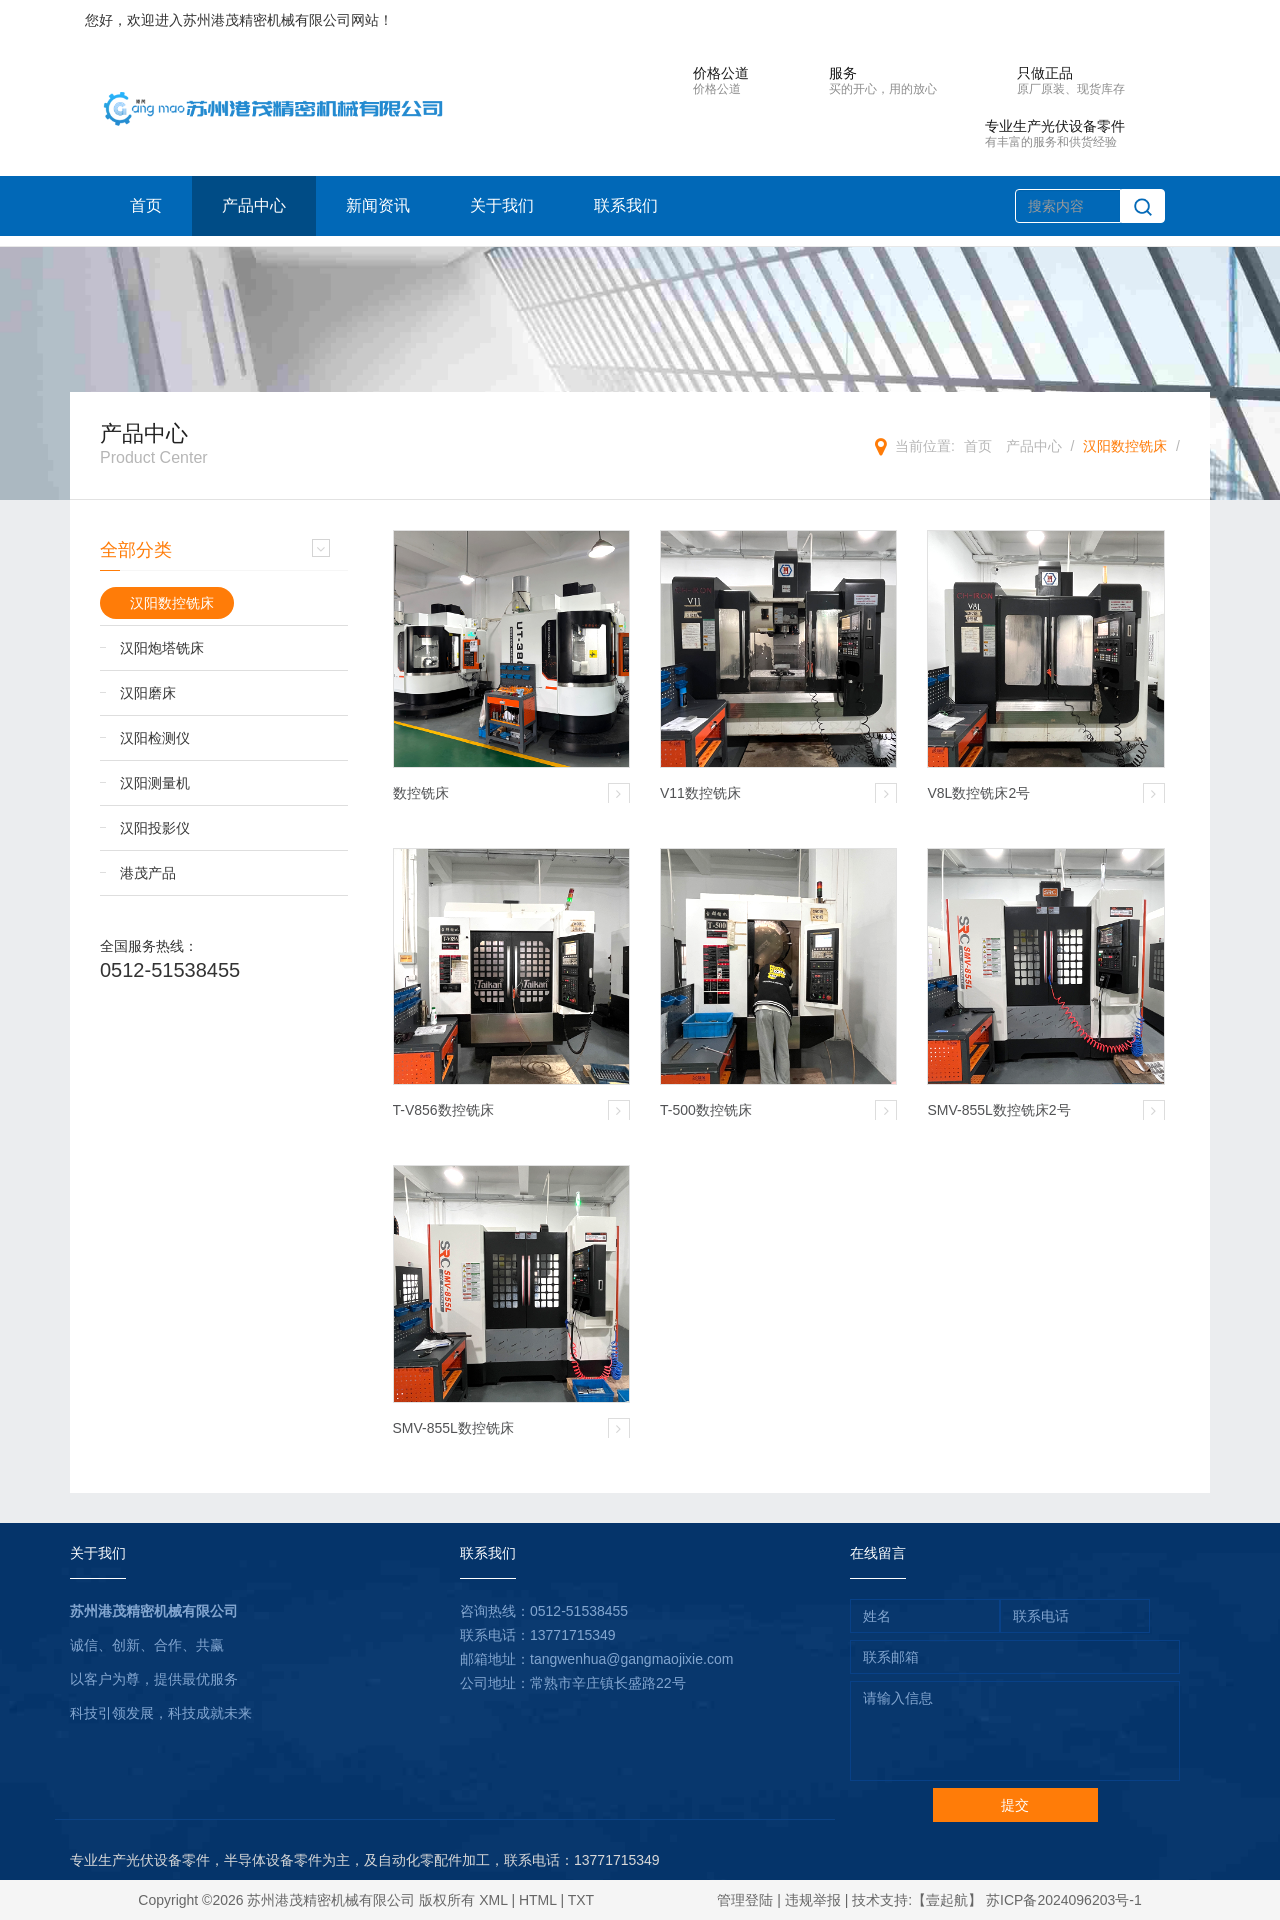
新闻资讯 (378, 205)
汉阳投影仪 (155, 828)
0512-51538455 (170, 970)
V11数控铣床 (700, 793)
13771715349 (573, 1635)
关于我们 (502, 205)
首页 (146, 205)
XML (493, 1900)
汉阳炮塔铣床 (162, 648)
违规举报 (813, 1900)
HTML (538, 1900)
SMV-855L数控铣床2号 (998, 1110)
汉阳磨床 (148, 693)
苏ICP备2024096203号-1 (1064, 1900)
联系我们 (626, 205)
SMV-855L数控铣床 (453, 1428)
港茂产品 (148, 873)
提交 (1015, 1805)
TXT (581, 1900)
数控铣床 (421, 793)
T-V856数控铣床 (443, 1110)
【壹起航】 (947, 1900)
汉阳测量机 (155, 783)
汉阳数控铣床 (1125, 446)
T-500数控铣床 (706, 1110)
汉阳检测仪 (155, 738)
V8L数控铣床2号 (978, 793)
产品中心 (254, 205)
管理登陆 (745, 1900)
